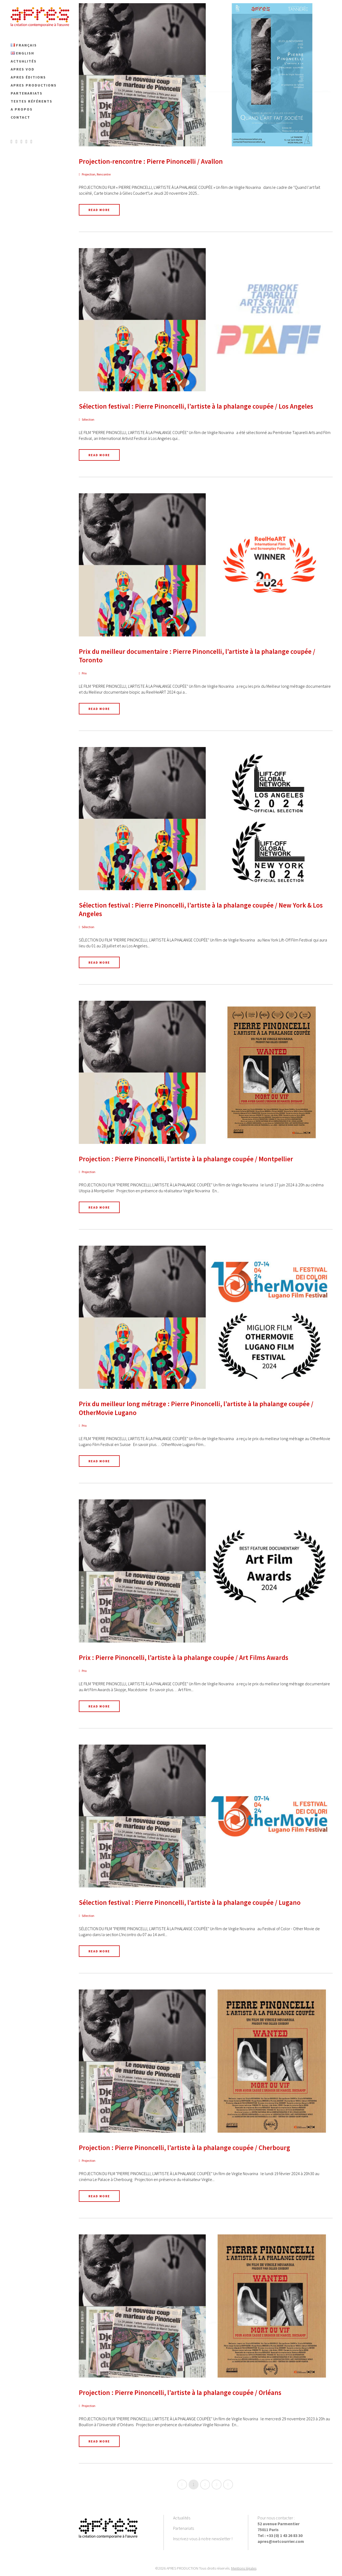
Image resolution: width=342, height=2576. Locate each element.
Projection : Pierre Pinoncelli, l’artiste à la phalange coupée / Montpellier (186, 1159)
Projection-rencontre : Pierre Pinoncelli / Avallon (151, 161)
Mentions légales (243, 2568)
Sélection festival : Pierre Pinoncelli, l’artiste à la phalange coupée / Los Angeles (196, 406)
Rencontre (104, 174)
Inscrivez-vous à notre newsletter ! (202, 2538)
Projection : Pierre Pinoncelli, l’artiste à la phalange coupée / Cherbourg (184, 2147)
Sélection (88, 419)
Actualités (181, 2517)
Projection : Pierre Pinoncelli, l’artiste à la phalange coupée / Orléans (180, 2392)
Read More (99, 210)
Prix (84, 673)
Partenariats (183, 2528)
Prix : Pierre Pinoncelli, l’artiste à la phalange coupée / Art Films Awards (183, 1657)
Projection (88, 174)
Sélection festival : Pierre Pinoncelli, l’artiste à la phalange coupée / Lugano (190, 1902)
